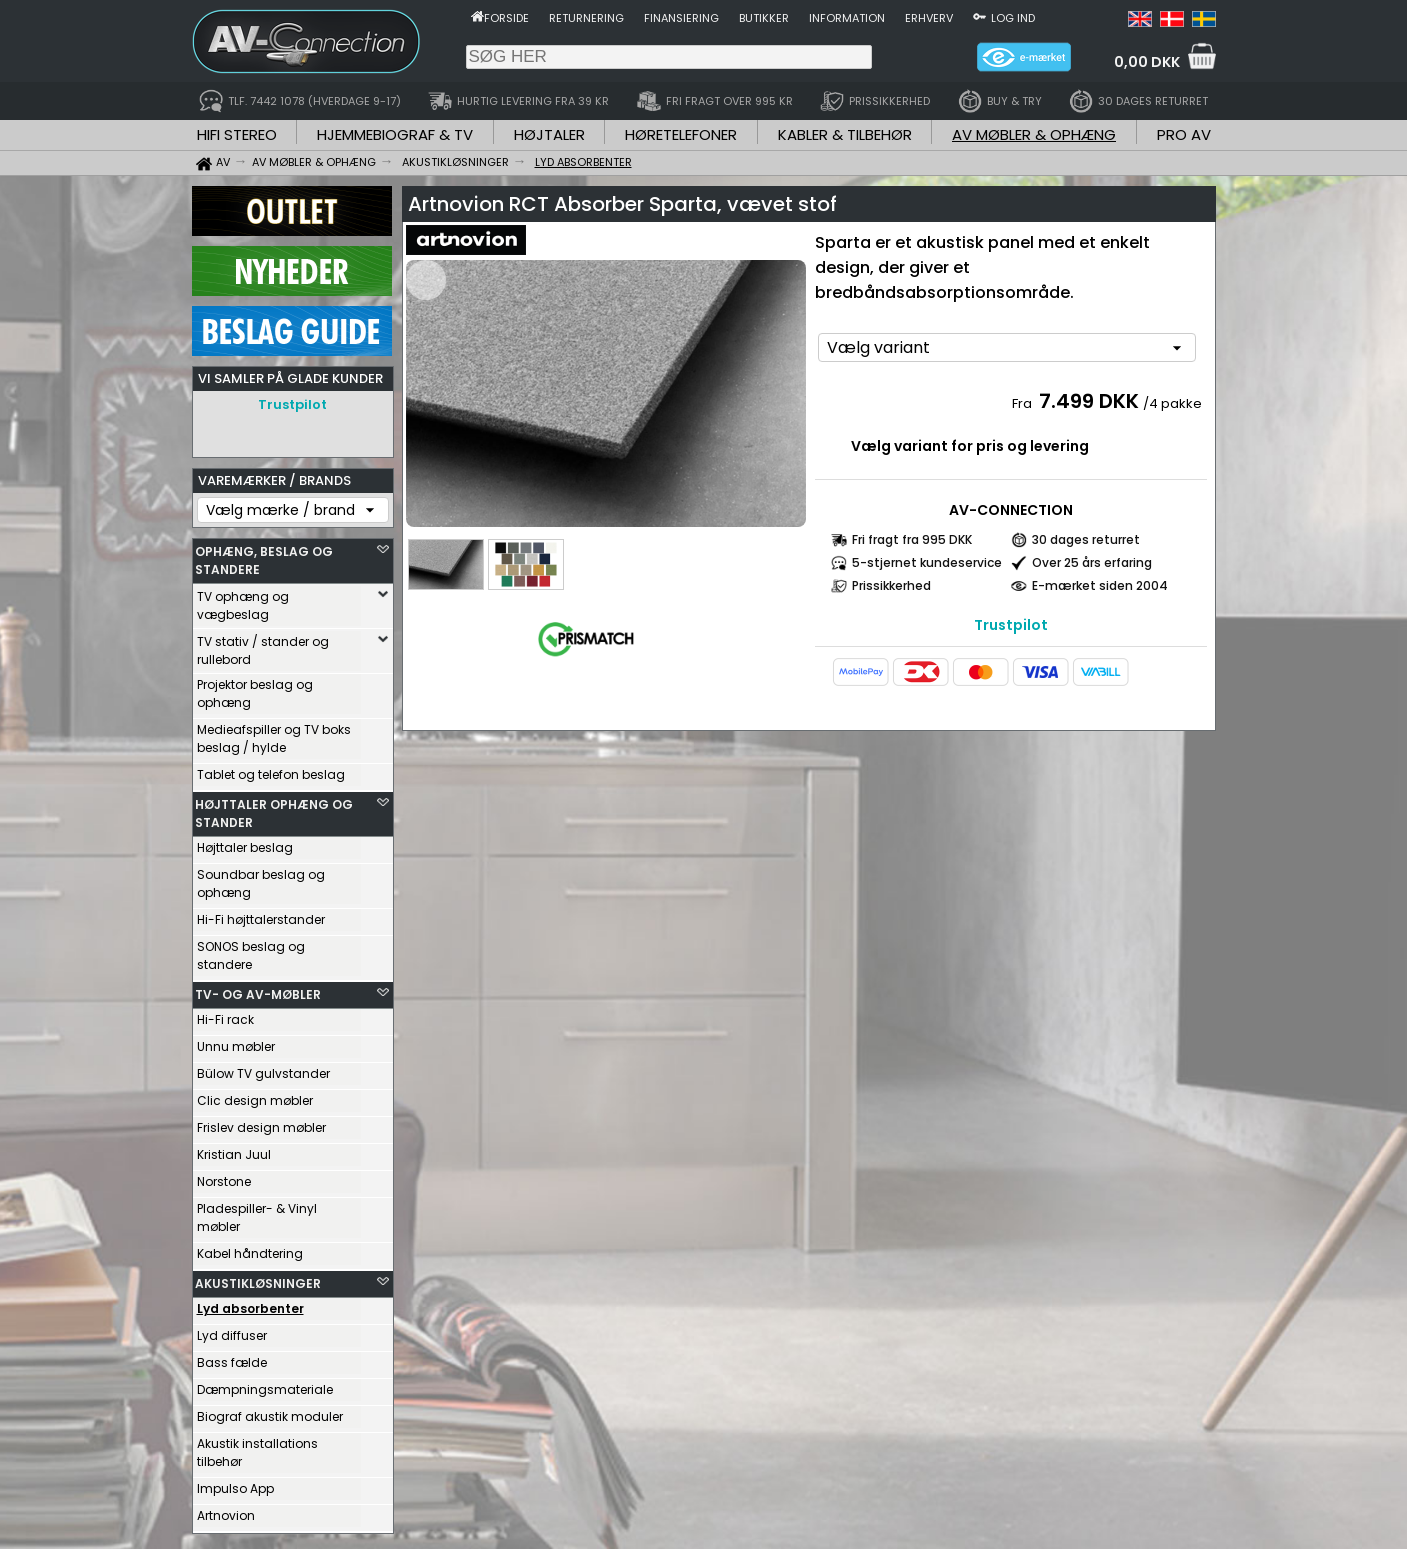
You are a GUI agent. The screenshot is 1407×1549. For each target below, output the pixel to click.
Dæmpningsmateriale (265, 1384)
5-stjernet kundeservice (927, 562)
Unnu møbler (236, 1041)
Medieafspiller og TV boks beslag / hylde (274, 733)
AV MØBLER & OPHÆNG (1034, 134)
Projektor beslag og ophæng (255, 688)
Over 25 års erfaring (1092, 562)
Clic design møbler (255, 1095)
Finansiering (681, 18)
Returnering (586, 18)
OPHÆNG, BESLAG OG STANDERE (264, 555)
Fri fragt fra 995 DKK (912, 539)
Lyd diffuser (232, 1330)
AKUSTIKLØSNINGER (258, 1278)
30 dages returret (1086, 539)
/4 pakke (1172, 403)
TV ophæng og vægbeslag (243, 600)
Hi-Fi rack (225, 1014)
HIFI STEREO (237, 134)
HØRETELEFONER (681, 134)
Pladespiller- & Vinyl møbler (257, 1212)
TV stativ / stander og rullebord (263, 645)
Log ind (1013, 18)
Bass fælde (232, 1357)
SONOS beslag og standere (251, 950)
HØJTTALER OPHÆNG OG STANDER (274, 808)
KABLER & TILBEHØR (845, 134)
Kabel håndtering (250, 1248)
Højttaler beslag (245, 842)
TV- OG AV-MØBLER (258, 989)
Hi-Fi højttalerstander (261, 914)
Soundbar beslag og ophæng (261, 878)
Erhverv (929, 18)
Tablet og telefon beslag (271, 769)
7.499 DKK (1089, 401)
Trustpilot (292, 404)
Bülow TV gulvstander (263, 1068)
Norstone (224, 1176)
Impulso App (235, 1483)
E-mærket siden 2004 (1100, 585)
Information (847, 18)
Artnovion (226, 1510)
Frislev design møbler (261, 1122)
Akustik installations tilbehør (257, 1447)
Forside (506, 18)
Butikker (764, 18)
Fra (1023, 403)
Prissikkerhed (891, 585)
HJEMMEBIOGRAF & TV (395, 134)
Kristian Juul (234, 1149)
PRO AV (1184, 134)
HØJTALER (549, 134)
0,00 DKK (1147, 62)
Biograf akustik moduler (270, 1411)
